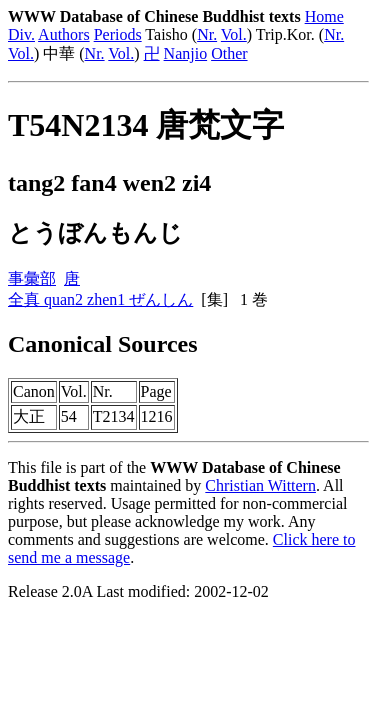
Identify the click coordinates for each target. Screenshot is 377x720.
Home (324, 16)
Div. (21, 34)
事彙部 (32, 278)
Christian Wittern (260, 485)
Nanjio (186, 53)
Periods (118, 34)
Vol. (234, 34)
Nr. (207, 34)
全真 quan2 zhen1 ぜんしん (100, 299)
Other (229, 53)
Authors (64, 34)
